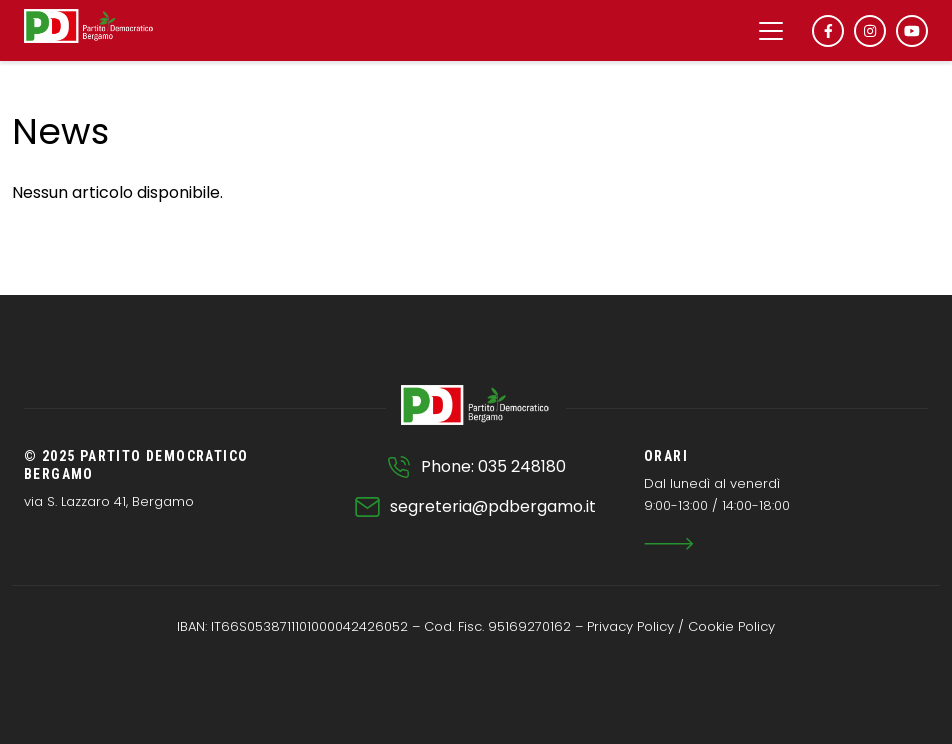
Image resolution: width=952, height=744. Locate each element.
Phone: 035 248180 (493, 466)
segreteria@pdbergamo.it (493, 506)
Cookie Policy (731, 626)
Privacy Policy (630, 626)
